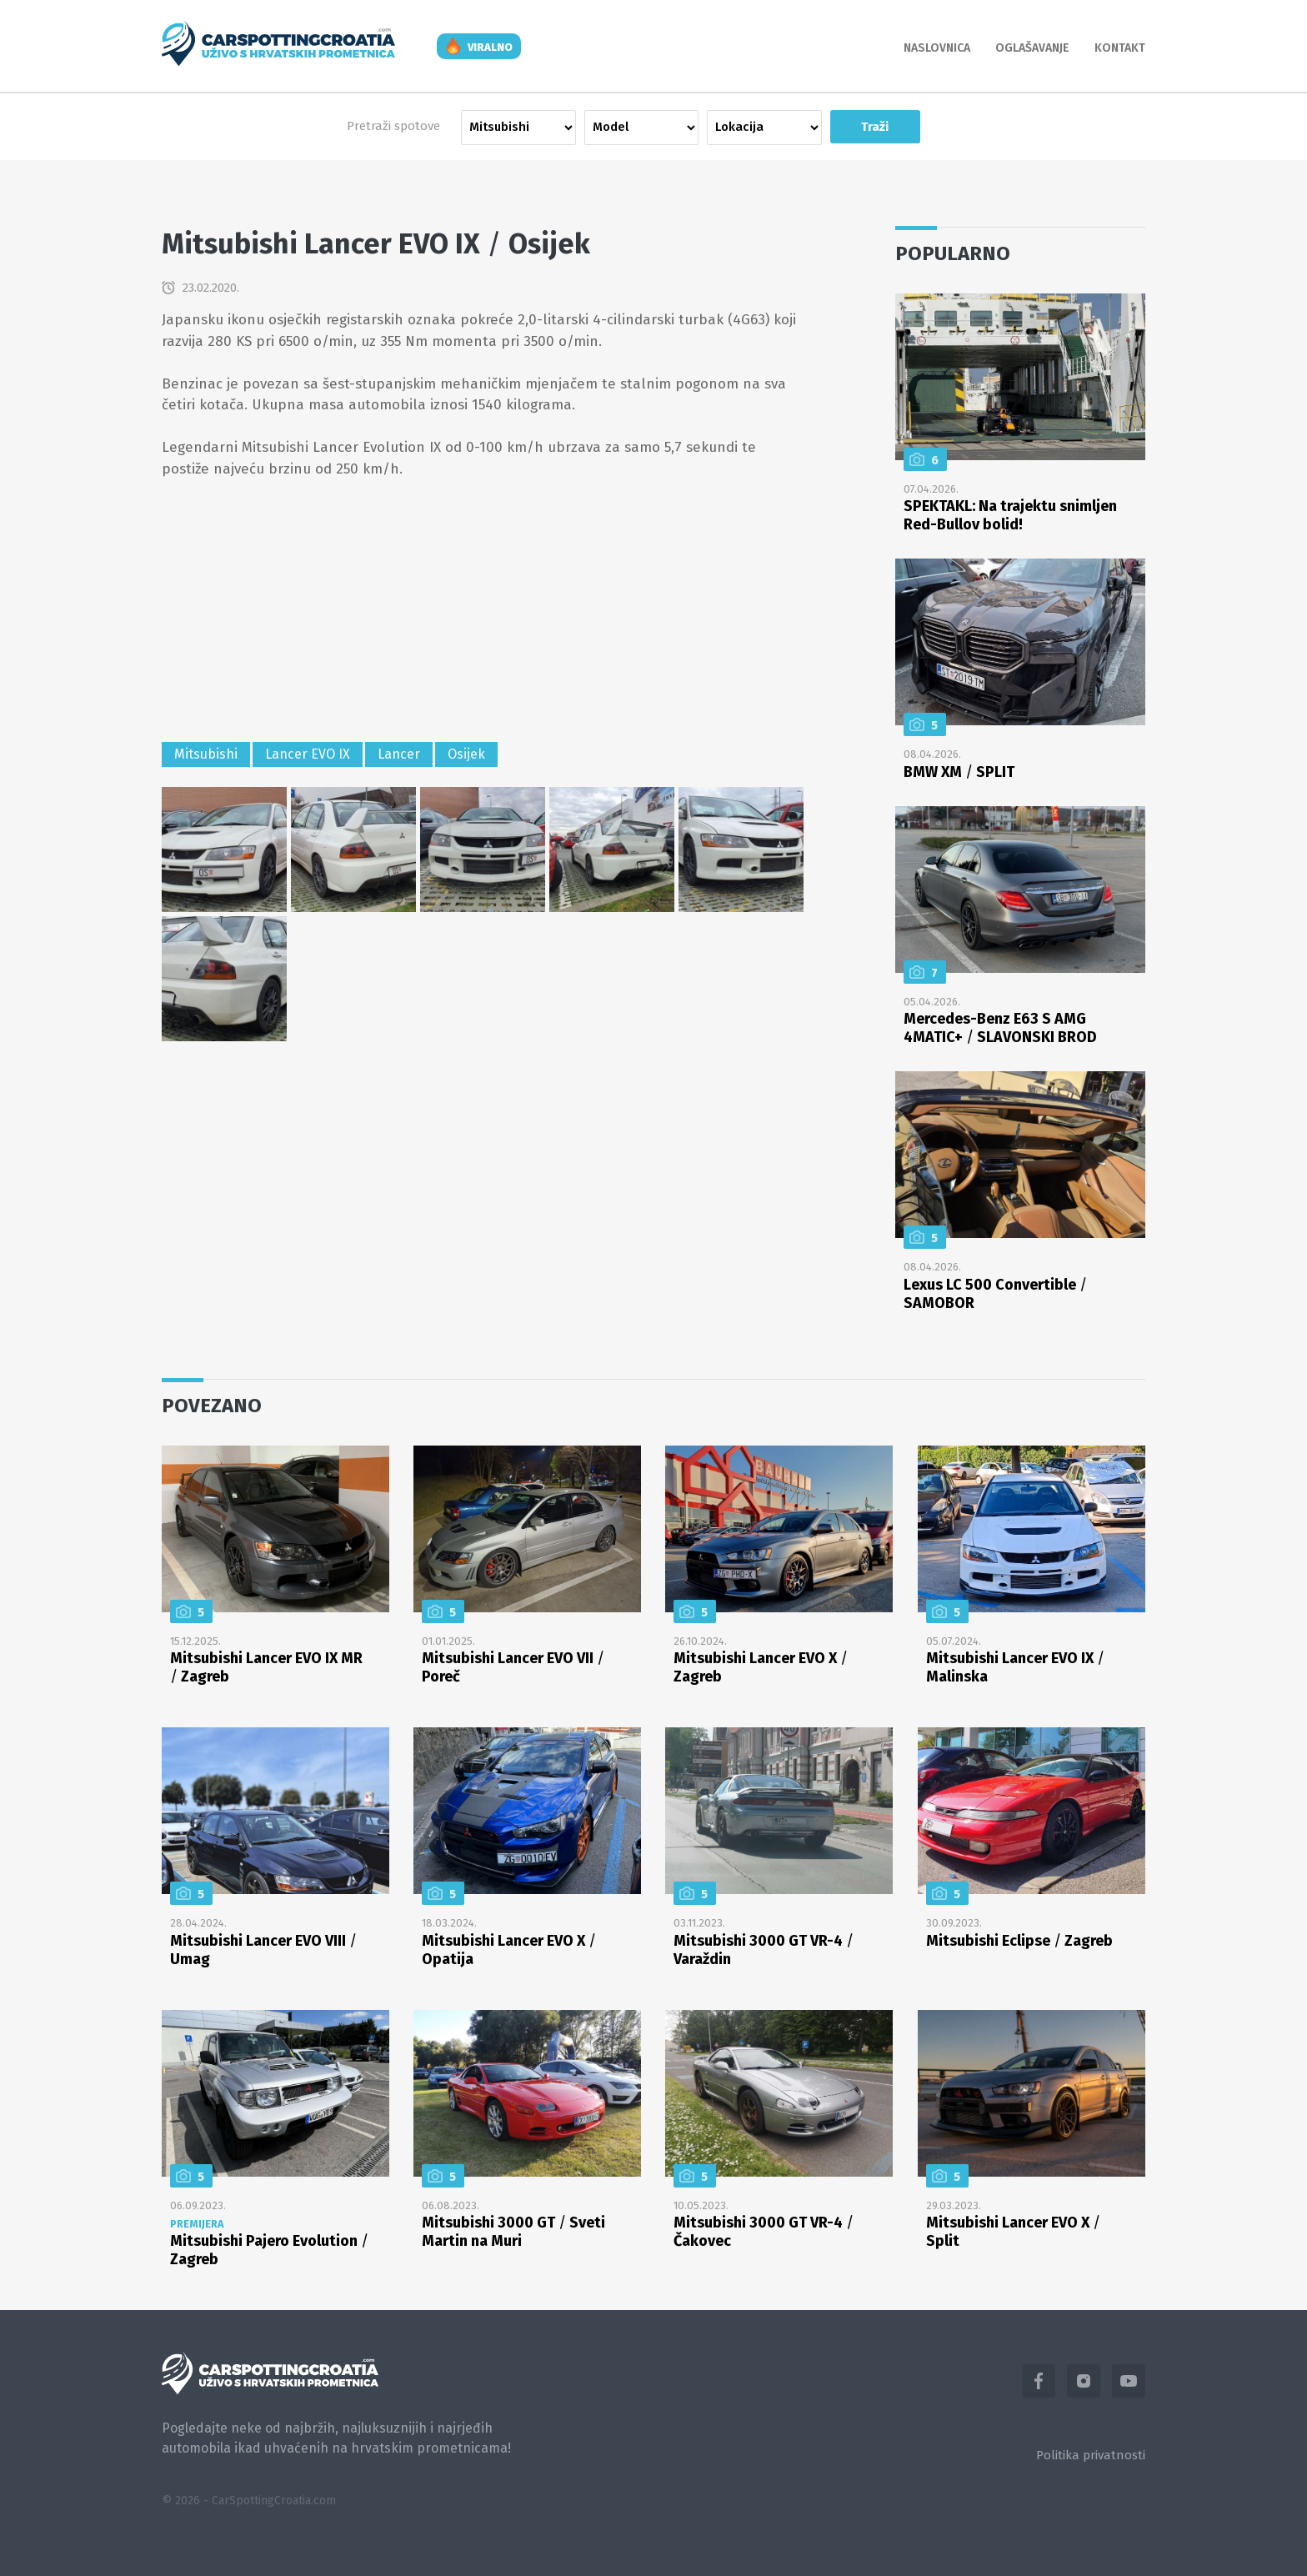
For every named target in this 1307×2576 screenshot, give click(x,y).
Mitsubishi (206, 754)
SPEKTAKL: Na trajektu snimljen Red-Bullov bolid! (1010, 515)
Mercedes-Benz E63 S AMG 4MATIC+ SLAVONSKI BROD (1000, 1028)
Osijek (466, 754)
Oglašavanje (1032, 48)
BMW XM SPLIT (959, 772)
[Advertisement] (483, 612)
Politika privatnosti (1090, 2455)
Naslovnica (937, 48)
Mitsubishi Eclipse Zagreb (1019, 1941)
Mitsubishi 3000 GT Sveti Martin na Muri (513, 2231)
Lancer (399, 754)
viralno (490, 47)
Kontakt (1119, 48)
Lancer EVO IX (307, 754)
